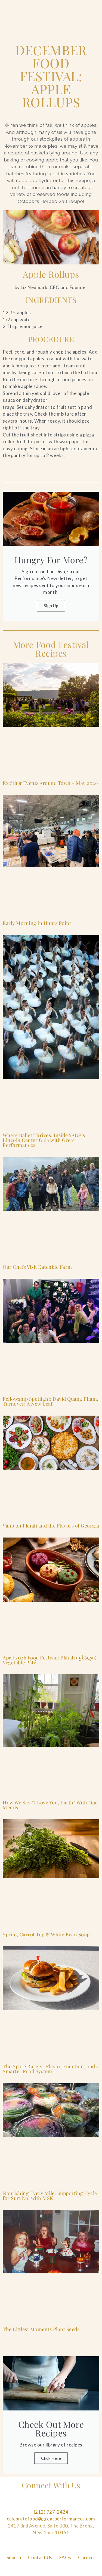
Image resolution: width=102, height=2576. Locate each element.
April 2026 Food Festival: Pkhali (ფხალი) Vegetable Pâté (49, 1660)
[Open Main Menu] (88, 7)
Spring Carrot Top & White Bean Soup (46, 1934)
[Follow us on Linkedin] (66, 2505)
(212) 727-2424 (51, 2512)
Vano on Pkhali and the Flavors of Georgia (51, 1525)
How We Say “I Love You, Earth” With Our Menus (50, 1805)
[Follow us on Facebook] (20, 2505)
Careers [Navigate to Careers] (87, 2557)
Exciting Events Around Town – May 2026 (50, 783)
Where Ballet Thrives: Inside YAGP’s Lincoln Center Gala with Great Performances (44, 1140)
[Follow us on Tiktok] (82, 2505)
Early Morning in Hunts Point (37, 923)
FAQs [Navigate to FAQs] (65, 2557)
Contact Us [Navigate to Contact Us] (40, 2557)
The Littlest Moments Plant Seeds (41, 2329)
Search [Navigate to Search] (14, 2557)
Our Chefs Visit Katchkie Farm (37, 1267)
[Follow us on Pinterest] (51, 2505)
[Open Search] (70, 7)
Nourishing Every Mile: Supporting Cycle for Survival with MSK (50, 2195)
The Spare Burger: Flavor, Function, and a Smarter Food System (51, 2069)
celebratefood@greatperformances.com (51, 2519)
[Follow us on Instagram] (35, 2505)
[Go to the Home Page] (19, 6)
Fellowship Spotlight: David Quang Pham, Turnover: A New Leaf (50, 1401)
